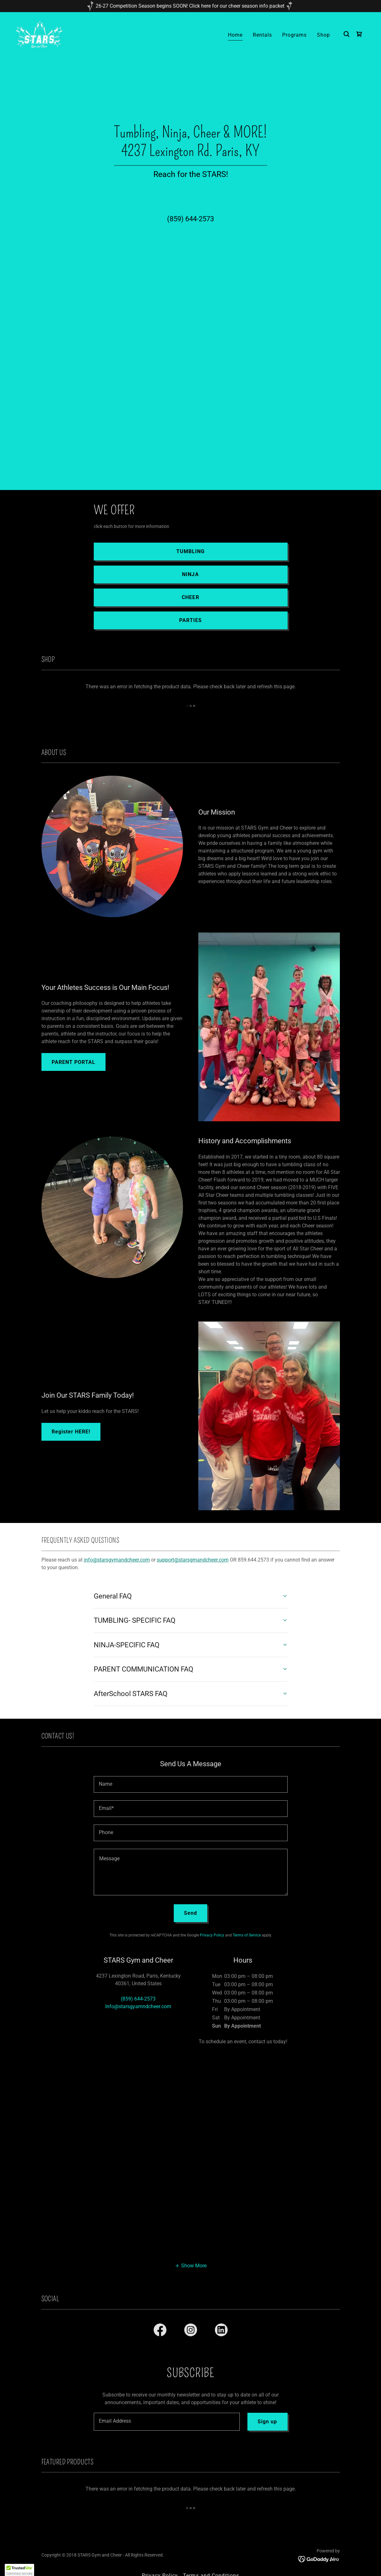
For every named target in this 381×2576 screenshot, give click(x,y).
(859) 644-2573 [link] (190, 219)
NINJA (190, 574)
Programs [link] (294, 35)
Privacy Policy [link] (212, 1935)
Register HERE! (71, 1432)
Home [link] (235, 35)
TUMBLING (190, 551)
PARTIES (190, 620)
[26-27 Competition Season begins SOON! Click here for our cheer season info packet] (190, 6)
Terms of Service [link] (247, 1935)
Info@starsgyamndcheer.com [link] (138, 2006)
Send (190, 1913)
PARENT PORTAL (73, 1062)
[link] (39, 34)
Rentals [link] (262, 35)
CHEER (190, 597)
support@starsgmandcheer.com (193, 1560)
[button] (191, 2265)
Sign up (267, 2422)
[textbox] (191, 1784)
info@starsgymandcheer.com (117, 1560)
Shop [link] (323, 35)
